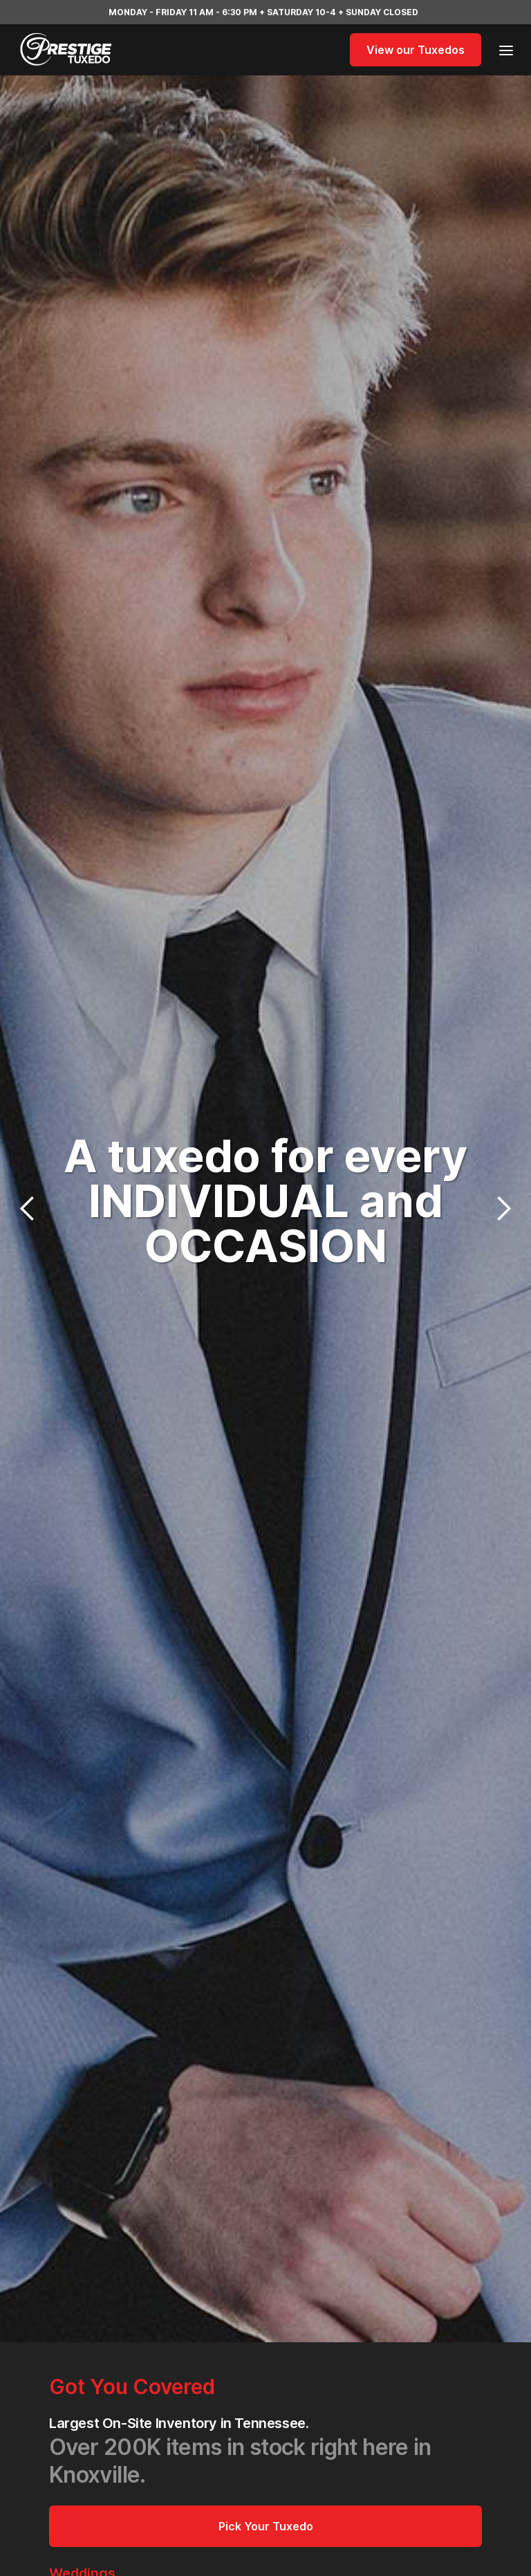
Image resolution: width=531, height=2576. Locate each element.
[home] (86, 50)
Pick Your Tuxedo (265, 2526)
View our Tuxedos (415, 50)
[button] (502, 49)
